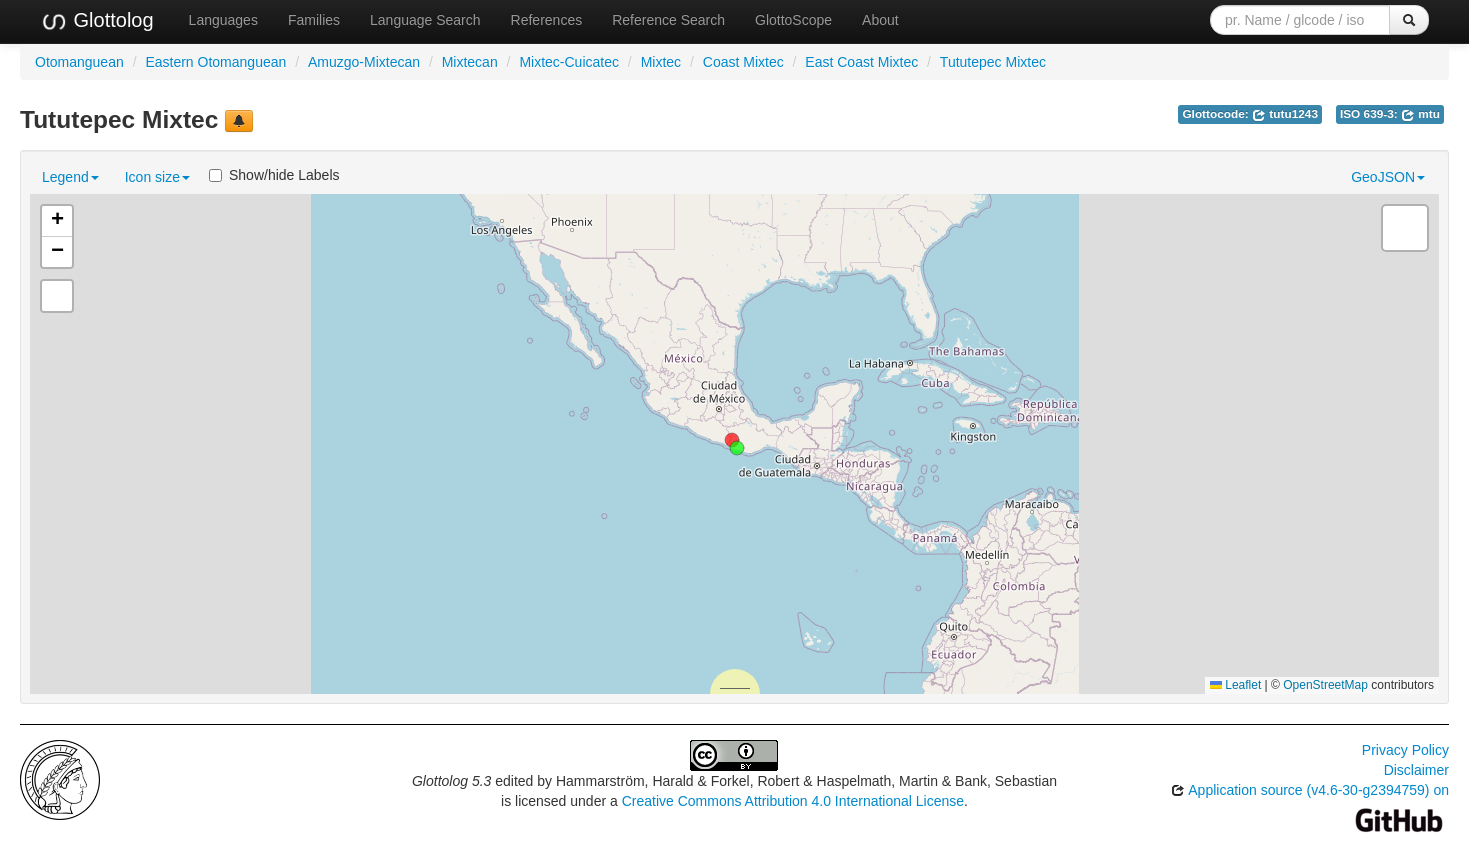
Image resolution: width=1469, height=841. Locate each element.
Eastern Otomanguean (215, 62)
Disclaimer (1416, 770)
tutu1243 (1285, 114)
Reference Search (668, 20)
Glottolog (97, 21)
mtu (1420, 114)
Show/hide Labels (274, 175)
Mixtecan (470, 62)
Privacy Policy (1405, 750)
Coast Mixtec (743, 62)
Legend (70, 177)
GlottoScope (793, 20)
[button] (737, 448)
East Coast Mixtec (861, 62)
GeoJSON (1388, 177)
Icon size (157, 177)
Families (314, 20)
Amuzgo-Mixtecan (364, 62)
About (880, 20)
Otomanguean (79, 62)
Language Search (425, 20)
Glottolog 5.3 (451, 781)
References (547, 20)
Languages (223, 20)
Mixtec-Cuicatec (569, 62)
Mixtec (661, 62)
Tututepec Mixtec (993, 62)
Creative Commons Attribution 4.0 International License (793, 801)
